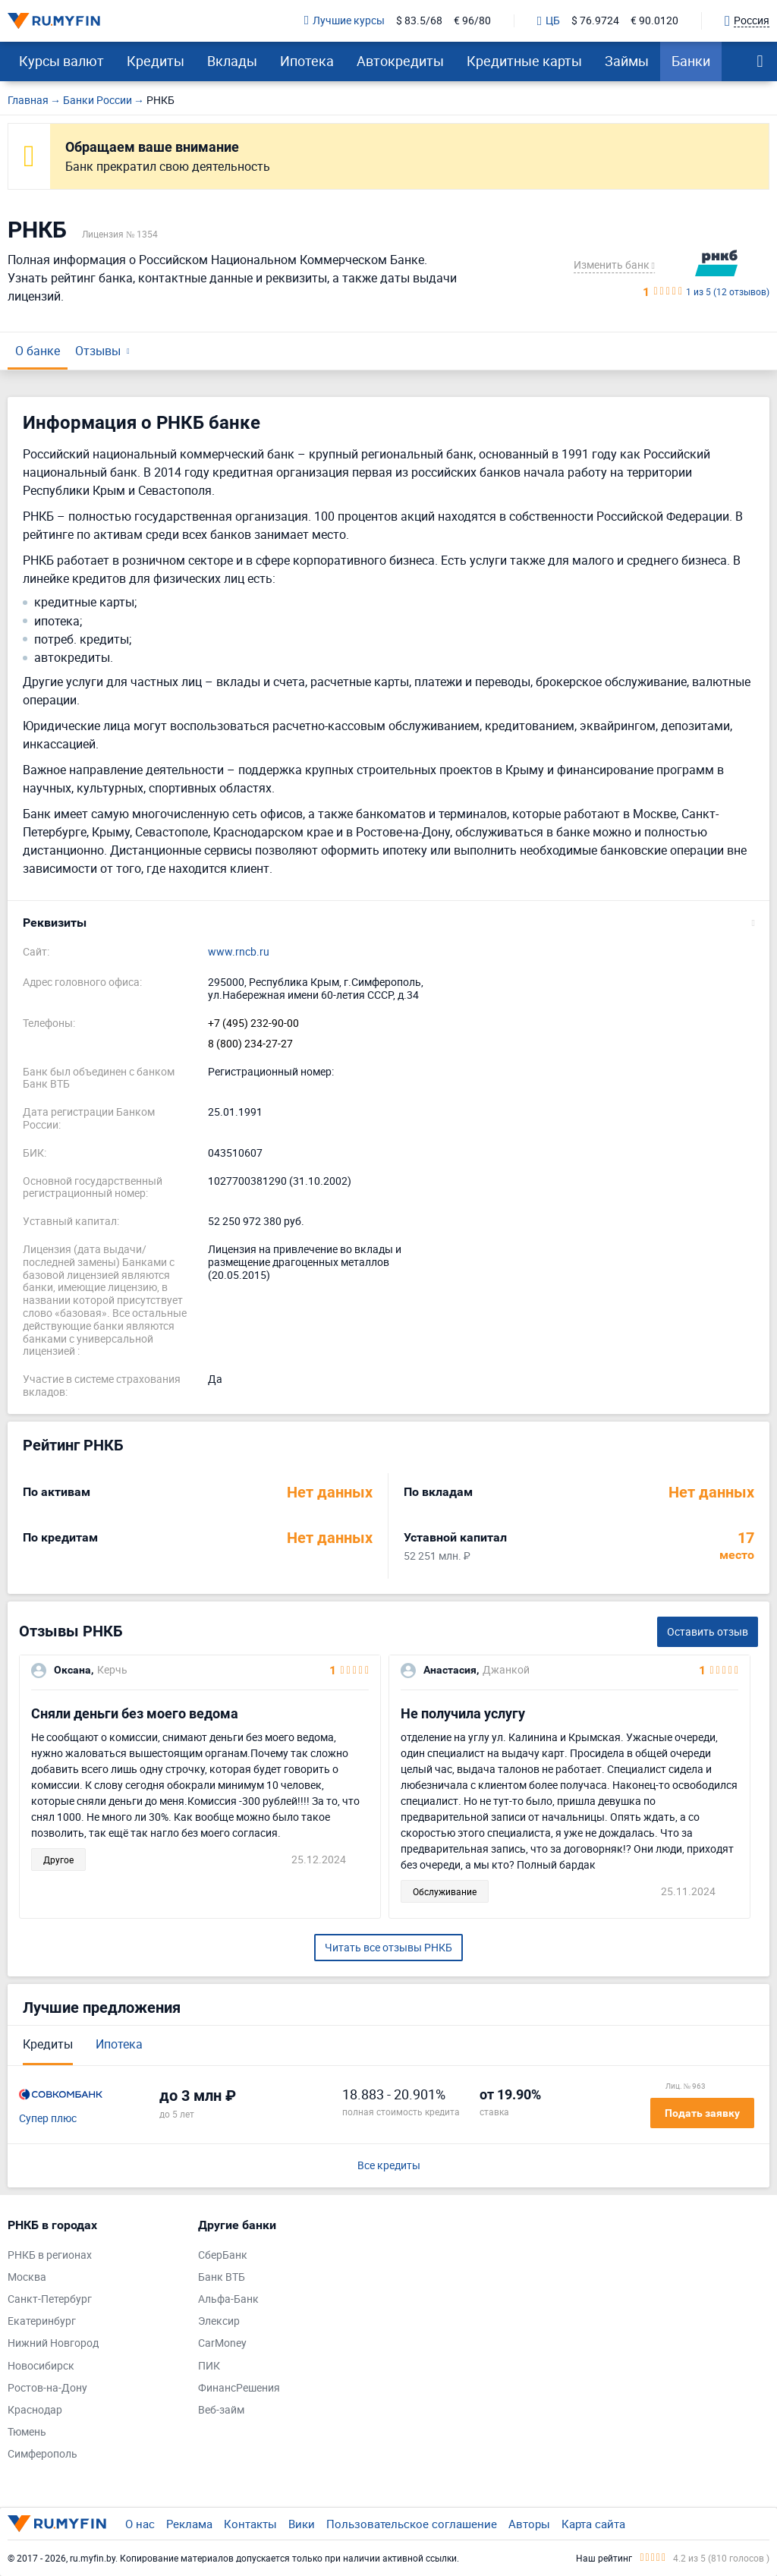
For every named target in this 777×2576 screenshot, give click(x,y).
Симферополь (42, 2454)
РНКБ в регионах (50, 2255)
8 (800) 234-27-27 (250, 1044)
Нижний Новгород (53, 2343)
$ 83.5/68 (419, 20)
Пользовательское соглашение (411, 2523)
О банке (37, 350)
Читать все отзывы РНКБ (388, 1947)
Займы (627, 61)
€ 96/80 (472, 20)
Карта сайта (593, 2523)
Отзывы (98, 350)
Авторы (529, 2523)
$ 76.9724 (595, 20)
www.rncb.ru (238, 952)
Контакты (250, 2523)
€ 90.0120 (654, 20)
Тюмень (27, 2432)
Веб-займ (221, 2410)
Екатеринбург (42, 2321)
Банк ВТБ (221, 2277)
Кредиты (155, 61)
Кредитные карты (524, 61)
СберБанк (222, 2255)
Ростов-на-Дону (47, 2388)
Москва (27, 2277)
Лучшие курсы (344, 20)
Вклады (232, 61)
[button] (388, 923)
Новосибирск (41, 2366)
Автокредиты (400, 61)
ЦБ (548, 21)
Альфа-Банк (228, 2299)
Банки (691, 61)
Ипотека (307, 61)
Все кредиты (388, 2165)
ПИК (209, 2366)
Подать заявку (702, 2113)
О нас (140, 2523)
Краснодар (35, 2410)
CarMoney (222, 2343)
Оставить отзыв (707, 1631)
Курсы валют (61, 61)
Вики (301, 2523)
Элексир (219, 2321)
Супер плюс (48, 2118)
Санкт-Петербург (50, 2299)
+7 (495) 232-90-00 (253, 1023)
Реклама (189, 2523)
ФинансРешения (239, 2388)
